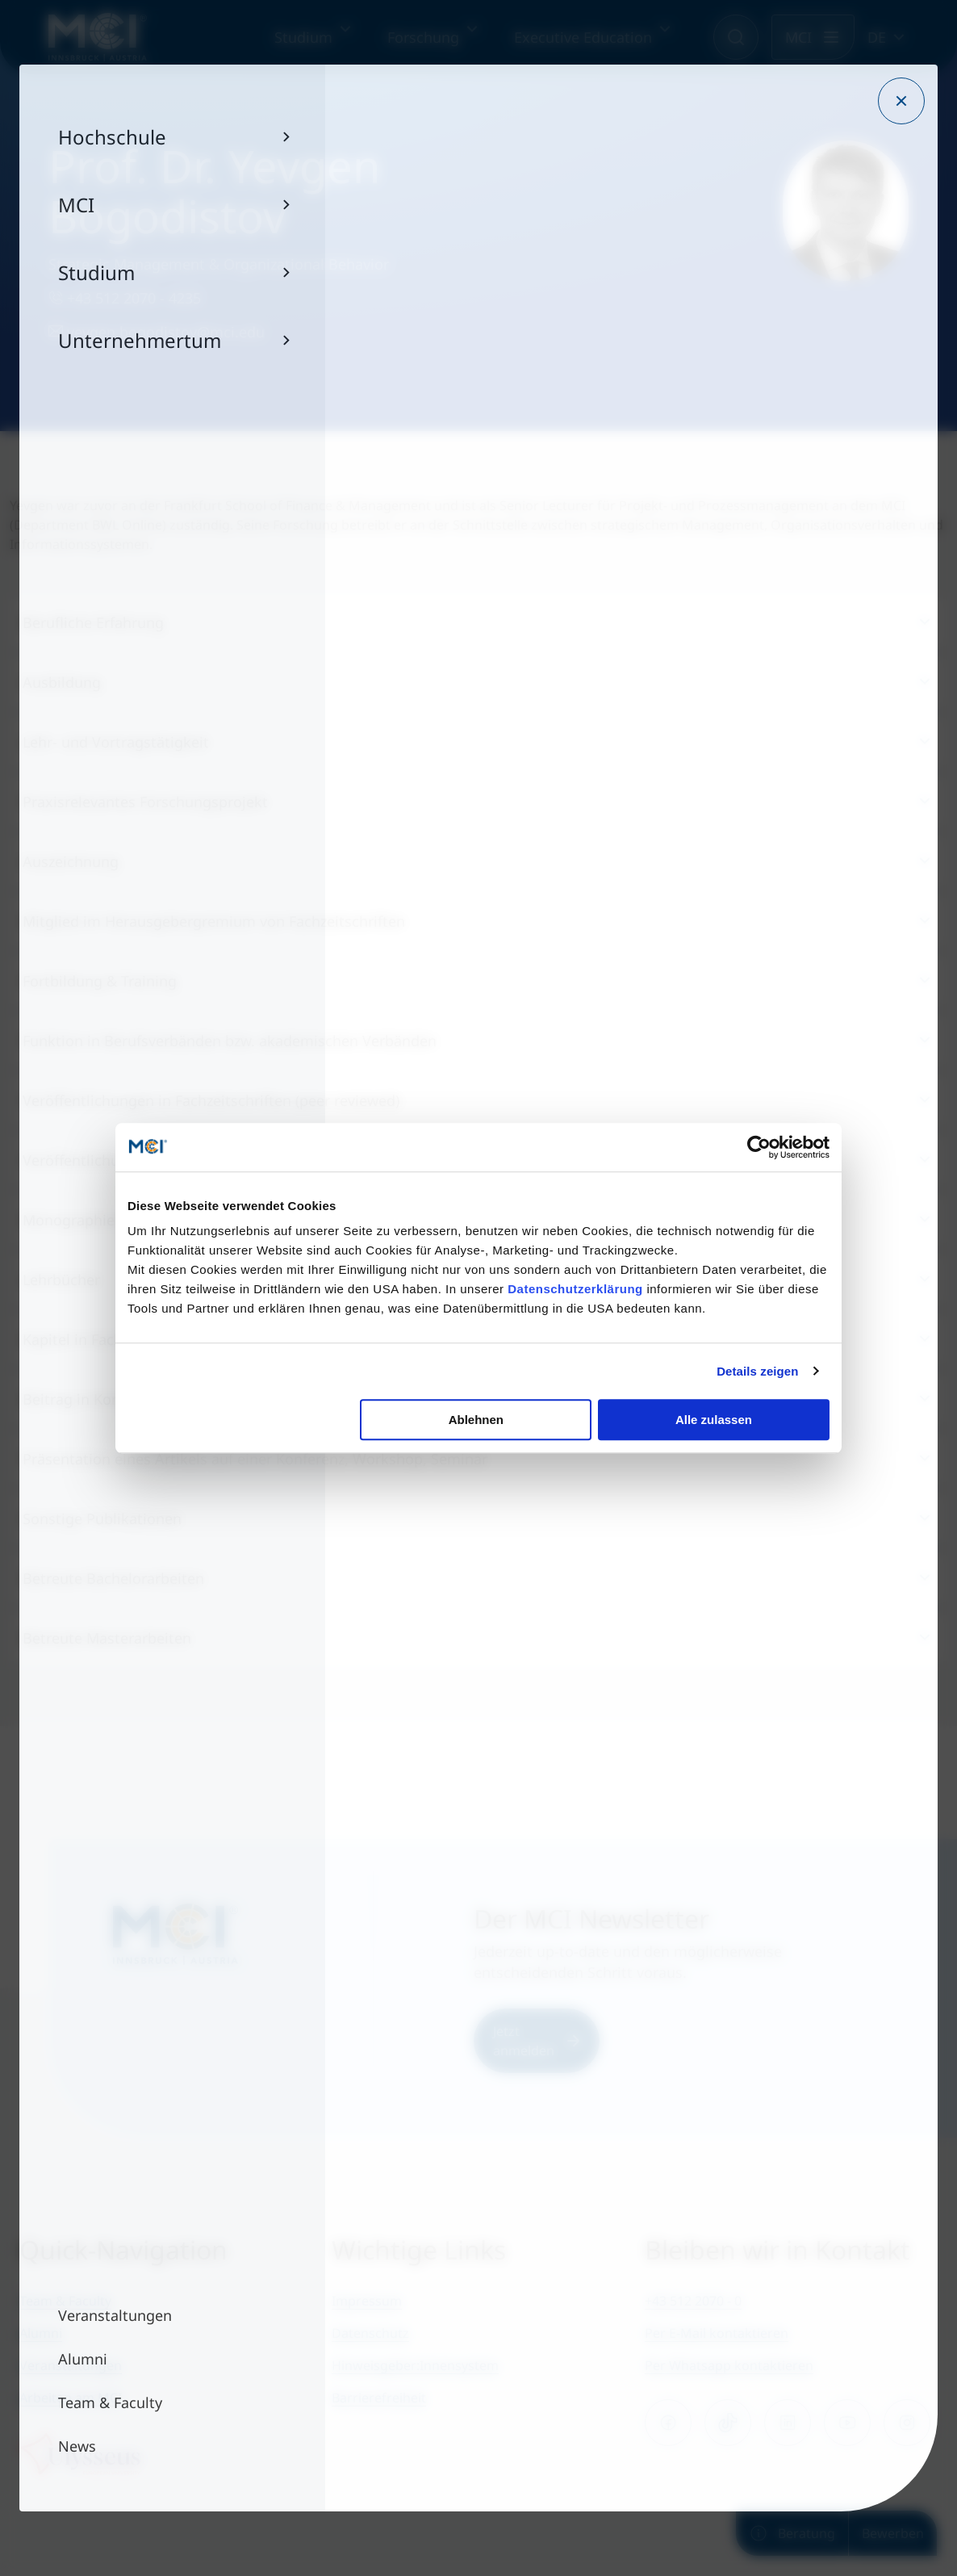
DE (876, 37)
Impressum (367, 2301)
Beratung (792, 2533)
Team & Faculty (65, 2301)
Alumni (40, 2333)
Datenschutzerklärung (575, 1289)
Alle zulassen (713, 1419)
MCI (798, 37)
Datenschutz (370, 2333)
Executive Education (583, 37)
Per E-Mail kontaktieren (716, 2333)
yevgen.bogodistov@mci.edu (156, 331)
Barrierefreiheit (379, 2397)
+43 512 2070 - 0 (693, 2301)
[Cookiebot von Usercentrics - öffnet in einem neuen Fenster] (759, 1147)
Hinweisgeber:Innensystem (415, 2365)
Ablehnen (476, 1419)
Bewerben (893, 2533)
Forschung (423, 37)
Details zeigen (757, 1371)
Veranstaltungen (70, 2365)
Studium (303, 37)
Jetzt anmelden (536, 2040)
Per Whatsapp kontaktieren (729, 2365)
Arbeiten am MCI (70, 2397)
